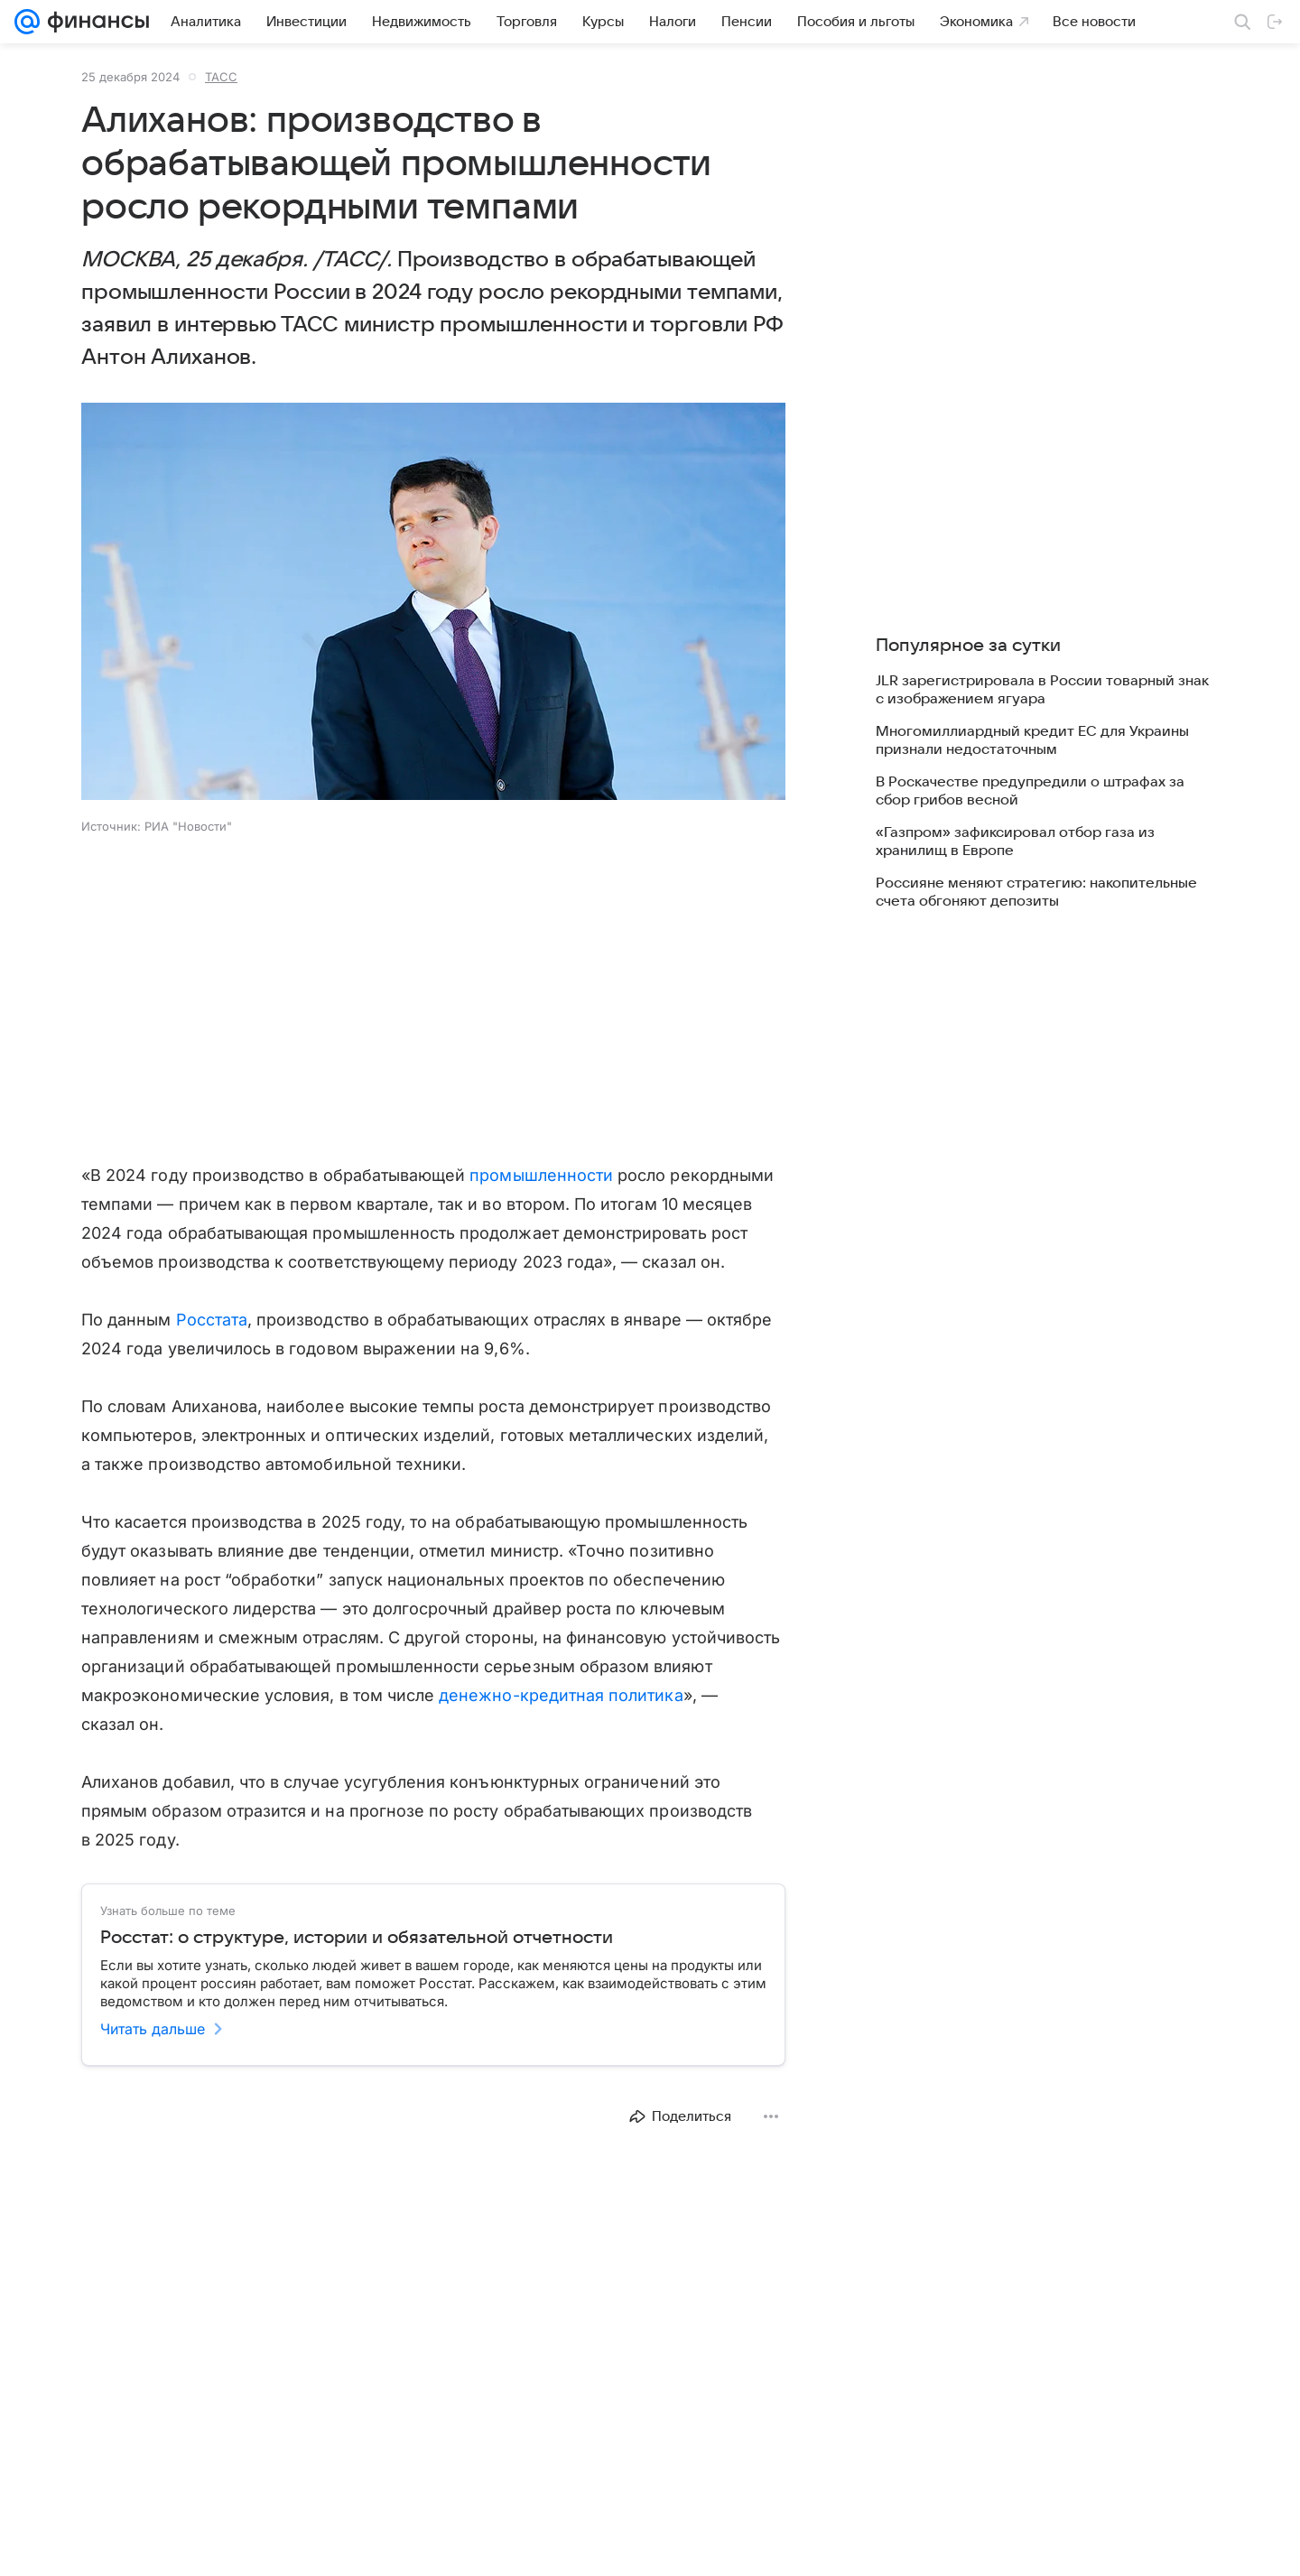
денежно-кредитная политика (560, 1695)
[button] (433, 603)
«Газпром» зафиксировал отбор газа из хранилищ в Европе (1015, 841)
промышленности (541, 1175)
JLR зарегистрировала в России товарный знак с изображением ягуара (1042, 690)
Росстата (211, 1319)
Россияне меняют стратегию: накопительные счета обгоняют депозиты (1036, 892)
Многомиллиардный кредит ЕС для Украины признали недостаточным (1032, 740)
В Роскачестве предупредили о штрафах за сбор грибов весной (1030, 791)
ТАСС (221, 77)
